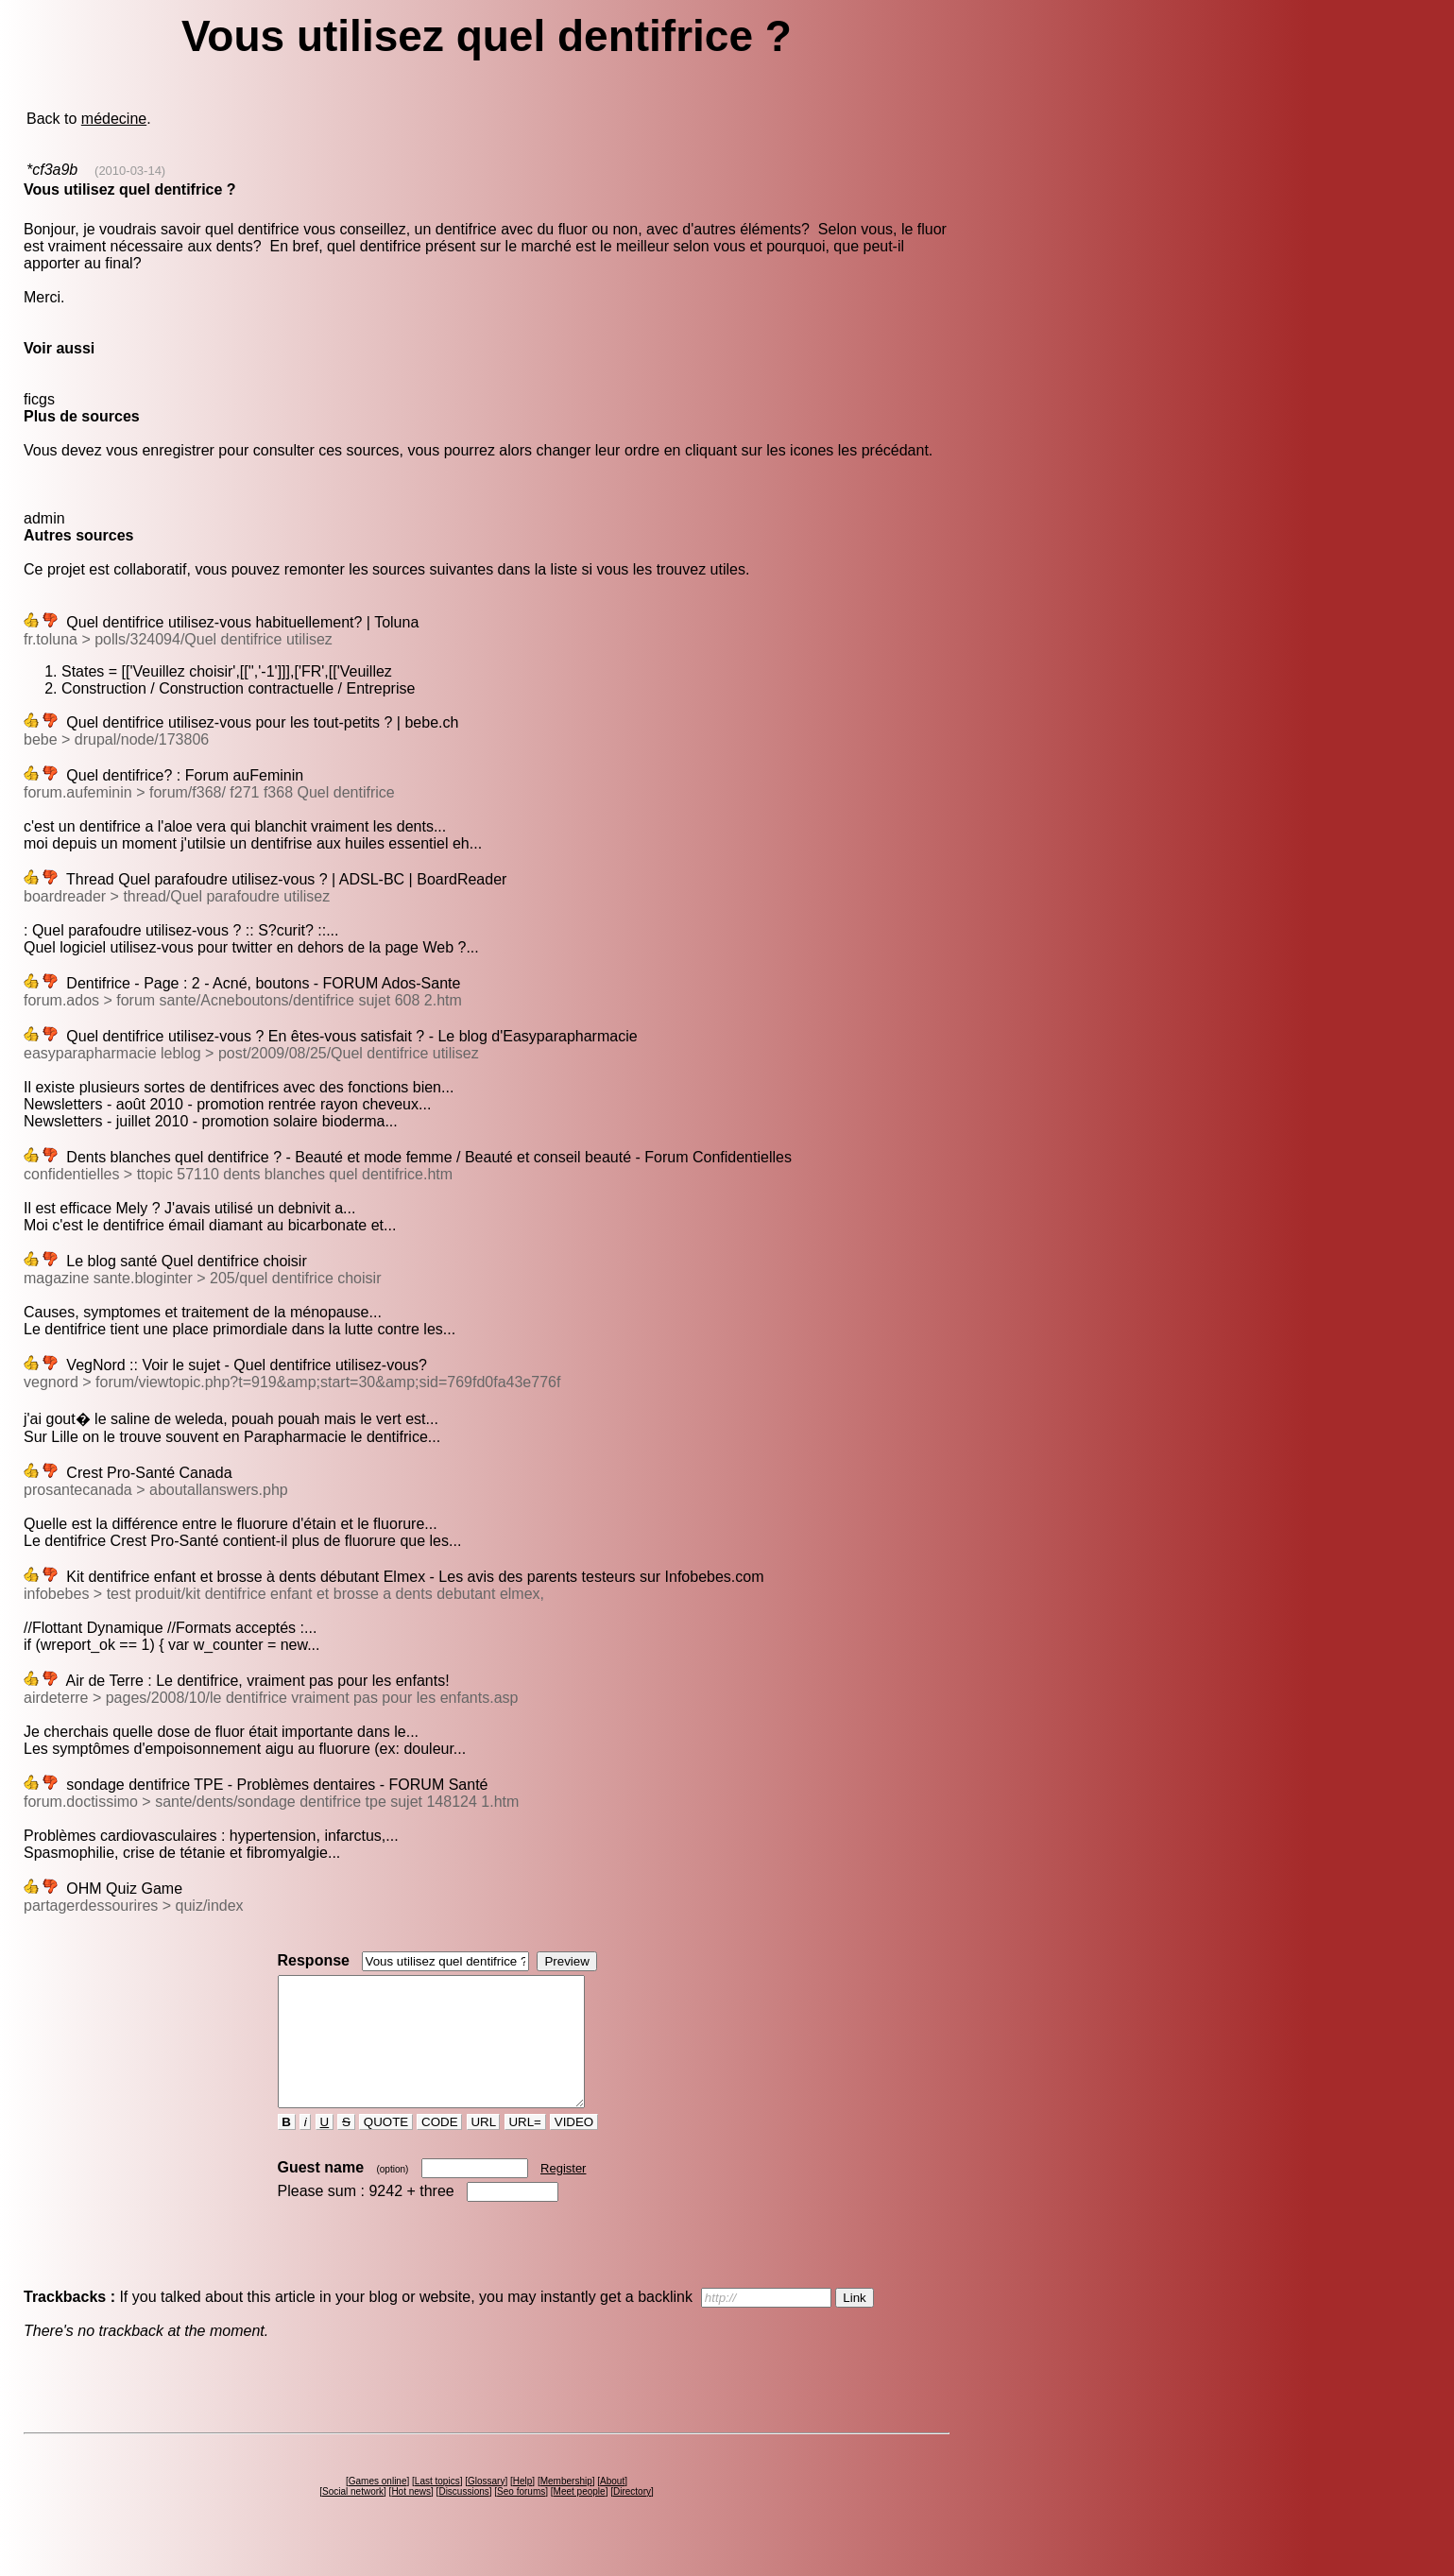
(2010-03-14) (129, 170)
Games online (378, 2506)
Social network (353, 2517)
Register (563, 2194)
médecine (113, 119)
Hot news (411, 2517)
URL (484, 2147)
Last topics (437, 2506)
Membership (566, 2506)
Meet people (580, 2517)
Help (523, 2506)
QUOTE (386, 2147)
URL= (525, 2147)
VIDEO (574, 2147)
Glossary (486, 2506)
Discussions (463, 2517)
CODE (439, 2147)
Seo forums (521, 2517)
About (612, 2506)
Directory (632, 2517)
